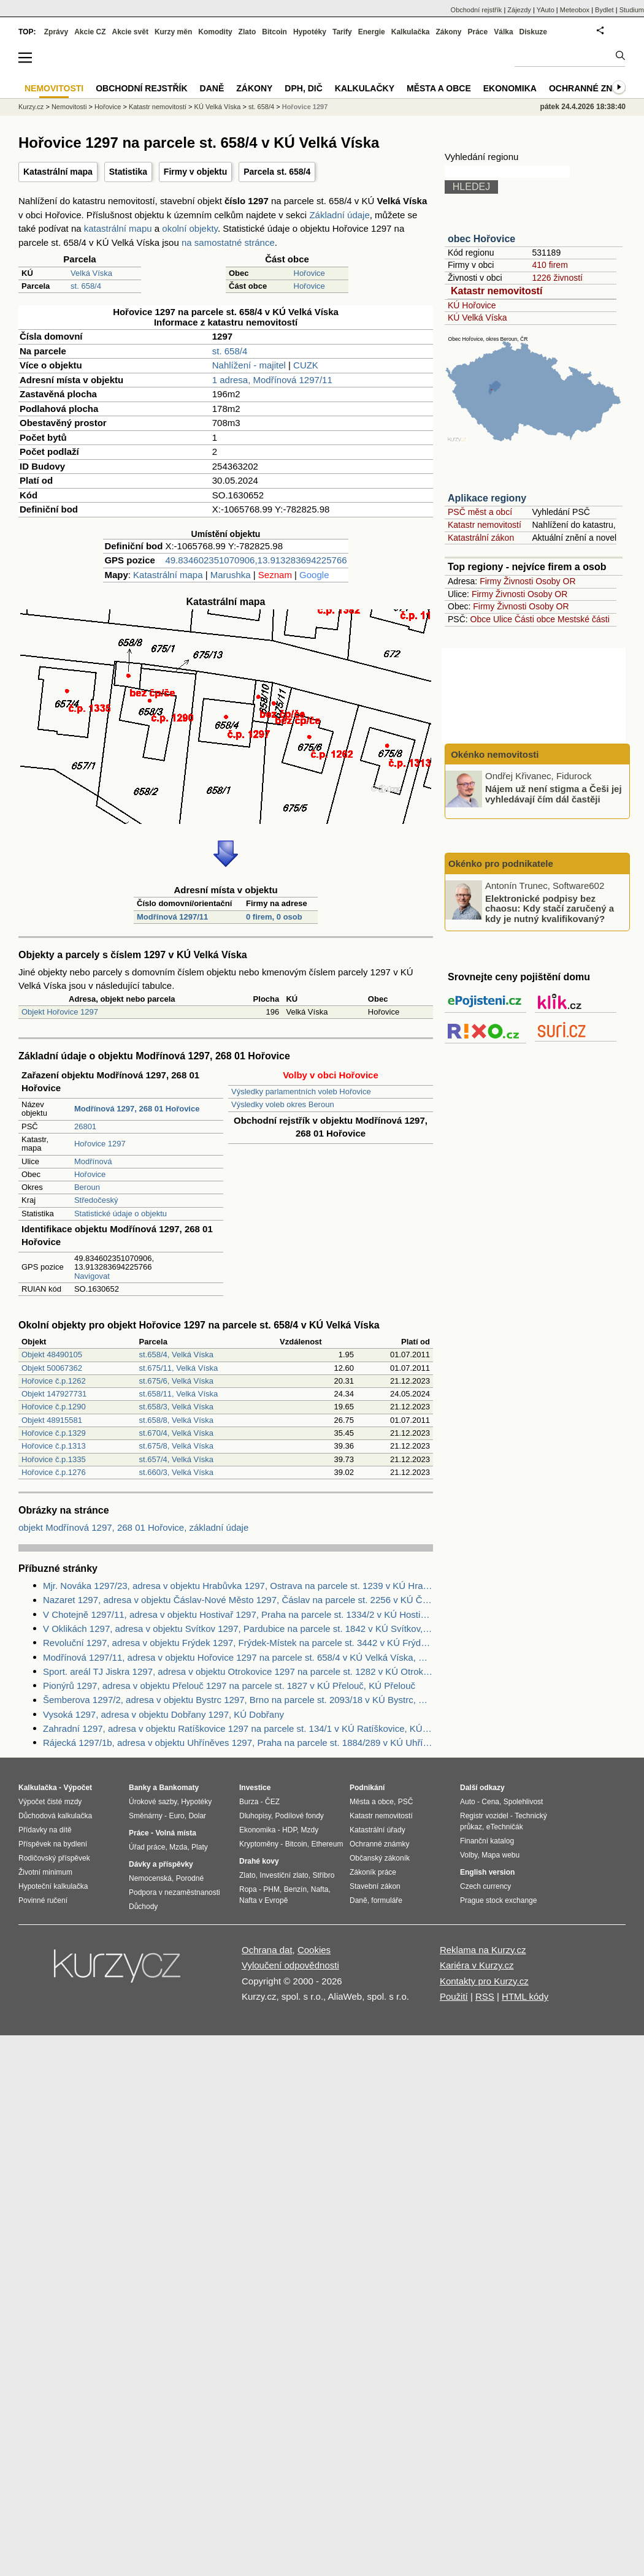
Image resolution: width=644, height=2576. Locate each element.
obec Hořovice (481, 239)
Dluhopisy (255, 1816)
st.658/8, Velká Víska (176, 1420)
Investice (254, 1787)
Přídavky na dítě (45, 1830)
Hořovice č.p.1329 (53, 1433)
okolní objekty (190, 228)
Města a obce (439, 88)
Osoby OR (555, 581)
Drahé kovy (259, 1861)
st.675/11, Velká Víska (178, 1368)
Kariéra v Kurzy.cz (477, 1965)
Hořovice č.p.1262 (53, 1380)
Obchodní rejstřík (476, 9)
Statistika (128, 172)
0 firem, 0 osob (274, 916)
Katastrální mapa (58, 172)
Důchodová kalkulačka (55, 1816)
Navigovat (92, 1276)
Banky (140, 1787)
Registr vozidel (484, 1816)
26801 (85, 1126)
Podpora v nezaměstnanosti (174, 1892)
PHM (271, 1889)
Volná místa (175, 1833)
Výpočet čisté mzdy (50, 1801)
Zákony (448, 32)
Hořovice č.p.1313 (53, 1445)
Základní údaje (339, 215)
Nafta (320, 1889)
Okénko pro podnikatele (500, 863)
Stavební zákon (375, 1886)
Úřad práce (147, 1847)
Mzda (178, 1847)
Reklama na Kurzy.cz (483, 1950)
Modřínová (93, 1161)
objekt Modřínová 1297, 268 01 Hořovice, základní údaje (133, 1527)
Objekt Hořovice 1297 (59, 1011)
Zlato (247, 32)
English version (487, 1872)
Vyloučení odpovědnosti (290, 1965)
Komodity (215, 32)
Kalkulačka (410, 32)
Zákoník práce (373, 1872)
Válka (503, 32)
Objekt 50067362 (51, 1368)
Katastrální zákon (481, 538)
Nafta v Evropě (263, 1900)
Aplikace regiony (487, 498)
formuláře (386, 1900)
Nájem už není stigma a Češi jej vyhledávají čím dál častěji (553, 793)
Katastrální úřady (377, 1830)
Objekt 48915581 (51, 1420)
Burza (248, 1801)
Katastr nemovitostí (496, 291)
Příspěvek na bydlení (52, 1844)
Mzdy (310, 1830)
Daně (212, 88)
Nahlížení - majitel (249, 365)
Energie (371, 32)
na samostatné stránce (228, 242)
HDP (289, 1830)
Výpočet (77, 1787)
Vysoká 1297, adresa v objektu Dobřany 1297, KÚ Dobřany (163, 1714)
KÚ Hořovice (472, 305)
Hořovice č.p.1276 (53, 1472)
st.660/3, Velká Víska (176, 1472)
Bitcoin (274, 32)
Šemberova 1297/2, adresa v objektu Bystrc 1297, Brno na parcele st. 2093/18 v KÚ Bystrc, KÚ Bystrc (238, 1699)
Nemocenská (150, 1878)
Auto (467, 1801)
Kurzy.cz (31, 106)
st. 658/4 (86, 286)
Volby (468, 1855)
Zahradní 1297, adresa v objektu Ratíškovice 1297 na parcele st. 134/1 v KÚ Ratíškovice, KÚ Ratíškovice (238, 1728)
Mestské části (584, 619)
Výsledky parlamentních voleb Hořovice (301, 1091)
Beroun (87, 1187)
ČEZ (272, 1801)
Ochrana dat (267, 1950)
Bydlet (604, 9)
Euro (176, 1816)
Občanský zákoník (380, 1858)
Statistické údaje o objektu (120, 1213)
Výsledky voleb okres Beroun (282, 1104)
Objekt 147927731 (53, 1393)
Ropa (248, 1889)
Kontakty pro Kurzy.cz (484, 1981)
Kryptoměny (258, 1844)
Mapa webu (500, 1855)
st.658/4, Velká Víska (176, 1354)
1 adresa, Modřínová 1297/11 (272, 380)
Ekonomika (510, 88)
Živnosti (518, 581)
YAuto (545, 9)
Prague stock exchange (498, 1900)
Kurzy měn (173, 32)
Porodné (190, 1878)
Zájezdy (519, 9)
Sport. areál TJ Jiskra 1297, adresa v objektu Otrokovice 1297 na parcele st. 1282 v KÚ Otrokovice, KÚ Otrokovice (238, 1671)
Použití (454, 1996)
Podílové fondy (299, 1816)
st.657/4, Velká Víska (176, 1459)
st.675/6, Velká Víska (176, 1380)
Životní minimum (45, 1872)
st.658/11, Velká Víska (178, 1393)
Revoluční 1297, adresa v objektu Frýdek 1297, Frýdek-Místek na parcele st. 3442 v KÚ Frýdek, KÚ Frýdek (238, 1642)
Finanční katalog (487, 1841)
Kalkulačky (364, 88)
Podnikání (367, 1787)
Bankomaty (179, 1787)
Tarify (342, 32)
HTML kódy (525, 1996)
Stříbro (323, 1875)
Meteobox (574, 9)
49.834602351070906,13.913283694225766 (256, 560)
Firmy (490, 581)
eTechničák (504, 1827)
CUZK (305, 365)
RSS (484, 1996)
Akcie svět (130, 32)
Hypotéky (309, 32)
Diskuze (533, 32)
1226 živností (557, 278)
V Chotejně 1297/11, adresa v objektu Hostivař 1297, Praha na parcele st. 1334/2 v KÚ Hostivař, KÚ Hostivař (238, 1614)
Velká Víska (91, 273)
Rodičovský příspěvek (54, 1858)
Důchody (143, 1906)
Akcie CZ (89, 32)
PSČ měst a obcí (480, 512)
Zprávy (56, 32)
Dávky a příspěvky (161, 1864)
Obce (480, 619)
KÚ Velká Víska (477, 317)
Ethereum (327, 1844)
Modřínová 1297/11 (172, 916)
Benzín (295, 1889)
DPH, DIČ (303, 88)
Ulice (502, 619)
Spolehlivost (523, 1801)
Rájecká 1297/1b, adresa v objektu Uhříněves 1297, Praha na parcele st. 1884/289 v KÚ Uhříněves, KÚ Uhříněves (238, 1742)
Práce (478, 32)
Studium (631, 9)
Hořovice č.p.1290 (53, 1406)
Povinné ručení (42, 1900)
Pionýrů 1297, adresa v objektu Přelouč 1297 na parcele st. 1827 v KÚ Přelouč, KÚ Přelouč (229, 1685)
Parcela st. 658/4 (276, 172)
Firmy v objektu (195, 172)
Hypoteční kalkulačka (53, 1886)
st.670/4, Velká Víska (176, 1433)
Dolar (197, 1816)
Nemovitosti (69, 106)
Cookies (314, 1950)
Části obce (535, 619)
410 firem (549, 265)
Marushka (230, 575)
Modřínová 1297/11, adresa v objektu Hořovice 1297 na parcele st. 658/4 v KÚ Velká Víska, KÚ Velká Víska (238, 1657)
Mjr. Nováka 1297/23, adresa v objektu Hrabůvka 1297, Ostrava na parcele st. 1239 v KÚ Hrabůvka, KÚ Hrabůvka (238, 1585)
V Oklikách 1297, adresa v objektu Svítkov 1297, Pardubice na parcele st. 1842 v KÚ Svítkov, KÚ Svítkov (238, 1628)
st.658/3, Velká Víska (176, 1406)
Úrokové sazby (153, 1801)
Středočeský (96, 1200)
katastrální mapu (118, 228)
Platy (199, 1847)
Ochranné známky (593, 88)
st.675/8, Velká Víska (176, 1445)
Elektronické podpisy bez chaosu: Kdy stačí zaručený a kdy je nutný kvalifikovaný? (549, 908)
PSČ (405, 1801)
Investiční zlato (283, 1875)
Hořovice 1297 (100, 1143)
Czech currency (485, 1886)
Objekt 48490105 (51, 1354)
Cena (490, 1801)
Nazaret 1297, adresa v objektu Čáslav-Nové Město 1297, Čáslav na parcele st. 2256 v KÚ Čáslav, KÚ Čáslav (238, 1600)
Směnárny (146, 1816)
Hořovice (309, 273)
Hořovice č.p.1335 (53, 1459)
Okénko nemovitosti (493, 754)
